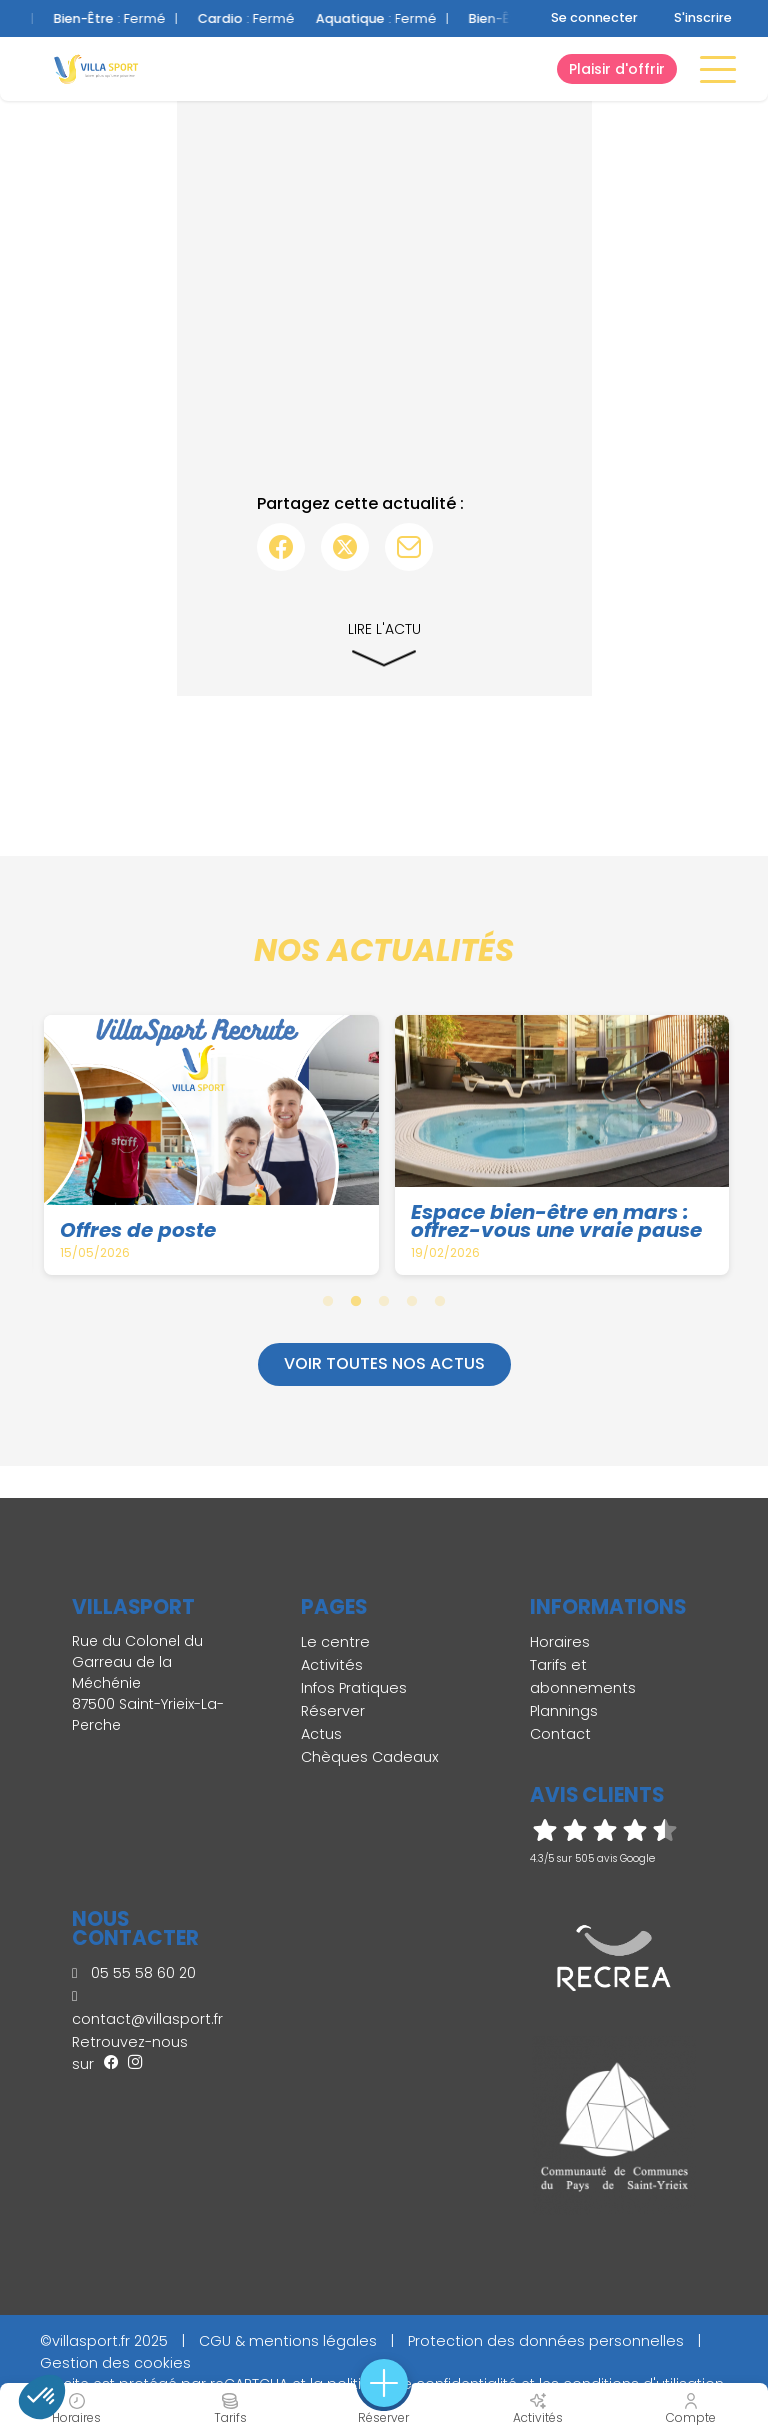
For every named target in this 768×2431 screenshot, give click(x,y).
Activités (332, 1665)
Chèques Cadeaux (370, 1757)
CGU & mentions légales (288, 2341)
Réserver (333, 1711)
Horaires (560, 1642)
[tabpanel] (212, 1145)
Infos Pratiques (354, 1688)
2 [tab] (356, 1301)
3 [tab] (384, 1301)
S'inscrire (703, 17)
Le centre (335, 1642)
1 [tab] (328, 1301)
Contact (560, 1734)
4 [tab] (412, 1301)
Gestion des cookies (115, 2363)
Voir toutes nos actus (384, 1363)
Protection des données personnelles (546, 2341)
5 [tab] (440, 1301)
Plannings (564, 1711)
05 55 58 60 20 (134, 1973)
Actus (321, 1734)
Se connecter (594, 17)
